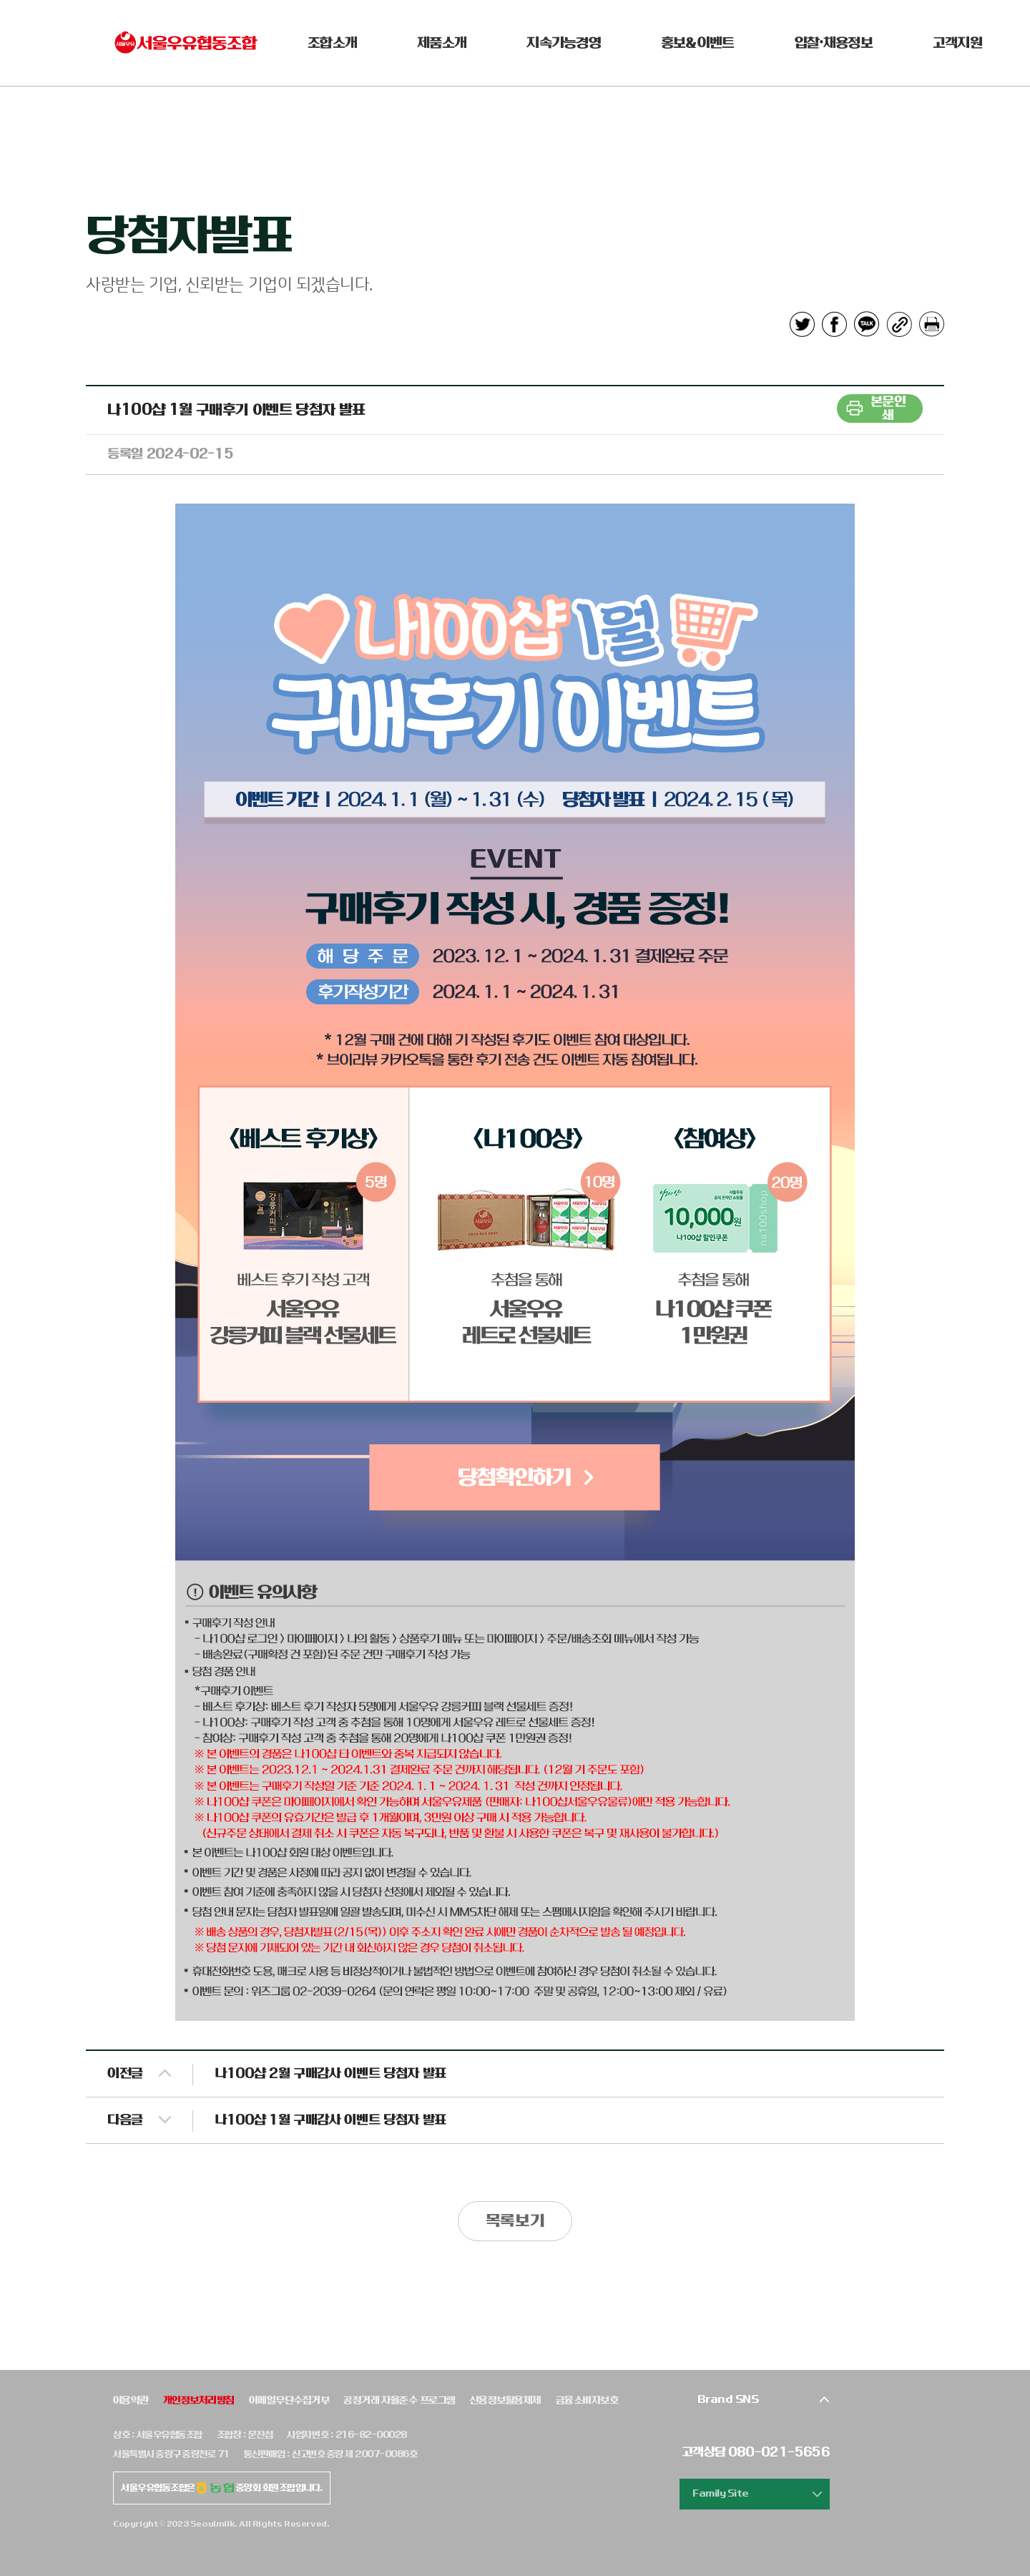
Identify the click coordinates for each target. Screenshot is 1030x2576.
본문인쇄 (888, 408)
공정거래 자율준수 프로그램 (399, 2400)
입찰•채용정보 (834, 43)
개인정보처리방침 (199, 2400)
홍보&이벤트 (698, 43)
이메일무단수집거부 (289, 2400)
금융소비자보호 (587, 2400)
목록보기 (515, 2221)
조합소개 (332, 43)
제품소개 (441, 43)
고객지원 (957, 43)
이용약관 (131, 2400)
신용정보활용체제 (505, 2400)
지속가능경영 (563, 43)
